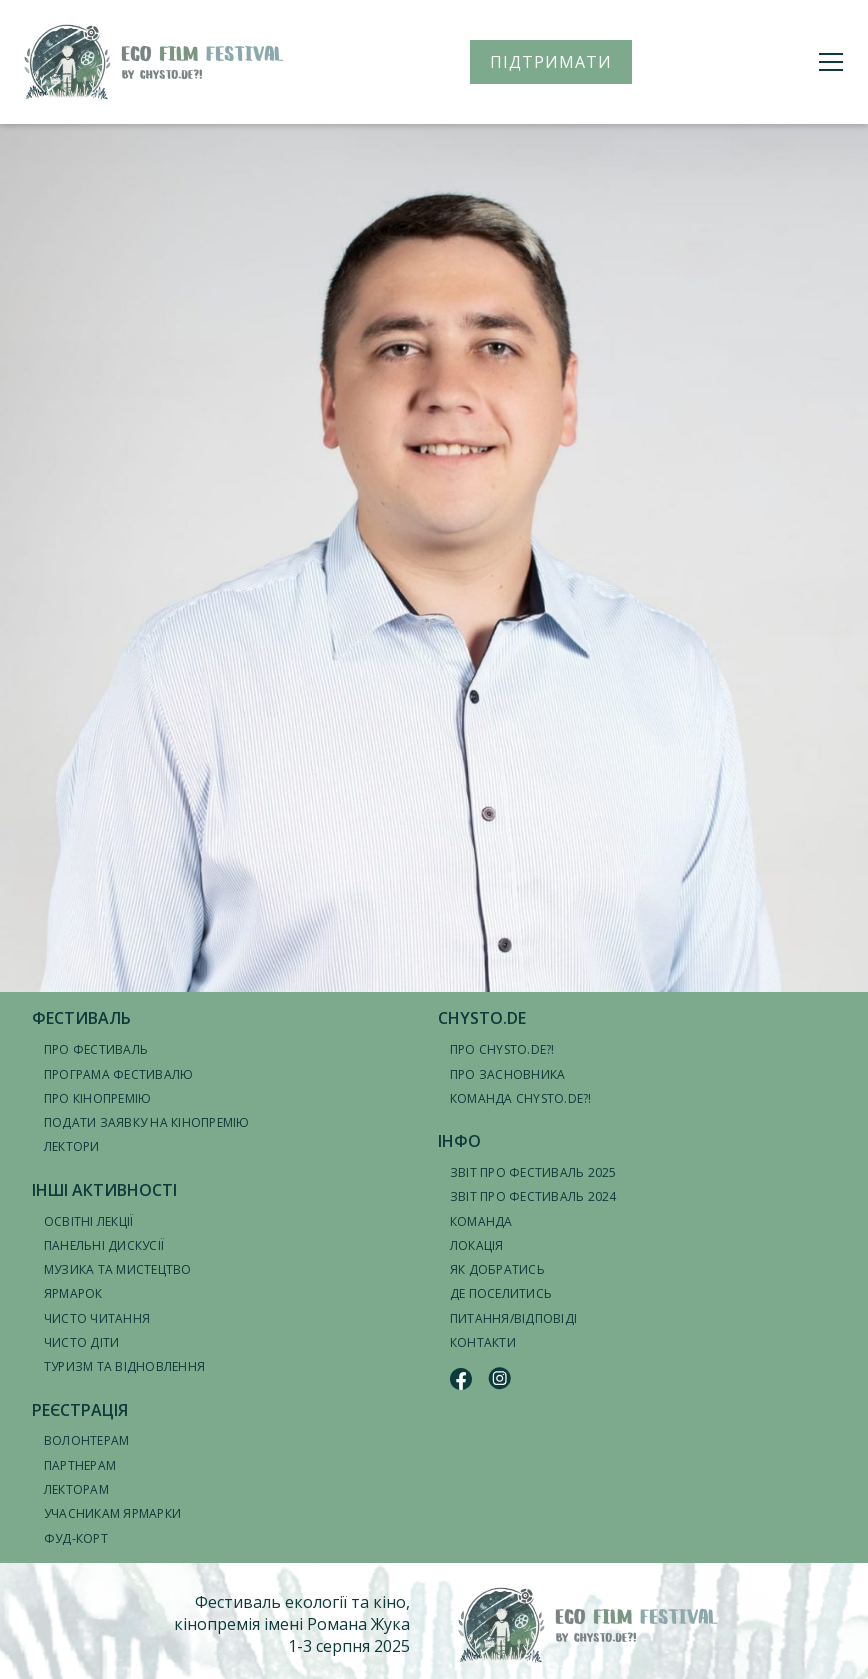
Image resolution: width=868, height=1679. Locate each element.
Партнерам (80, 1465)
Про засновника (507, 1074)
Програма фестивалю (118, 1074)
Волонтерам (86, 1440)
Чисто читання (97, 1318)
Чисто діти (81, 1342)
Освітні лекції (88, 1221)
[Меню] (831, 62)
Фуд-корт (76, 1538)
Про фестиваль (96, 1049)
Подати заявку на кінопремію (146, 1122)
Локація (477, 1245)
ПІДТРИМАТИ (551, 62)
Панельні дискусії (104, 1245)
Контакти (483, 1342)
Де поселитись (501, 1293)
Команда (481, 1221)
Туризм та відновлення (124, 1366)
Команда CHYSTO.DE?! (521, 1098)
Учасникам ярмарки (112, 1513)
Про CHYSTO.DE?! (502, 1049)
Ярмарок (73, 1293)
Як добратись (497, 1269)
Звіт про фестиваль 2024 (533, 1196)
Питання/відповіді (513, 1318)
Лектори (72, 1146)
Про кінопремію (97, 1098)
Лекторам (76, 1489)
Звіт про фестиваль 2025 (533, 1172)
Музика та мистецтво (118, 1269)
